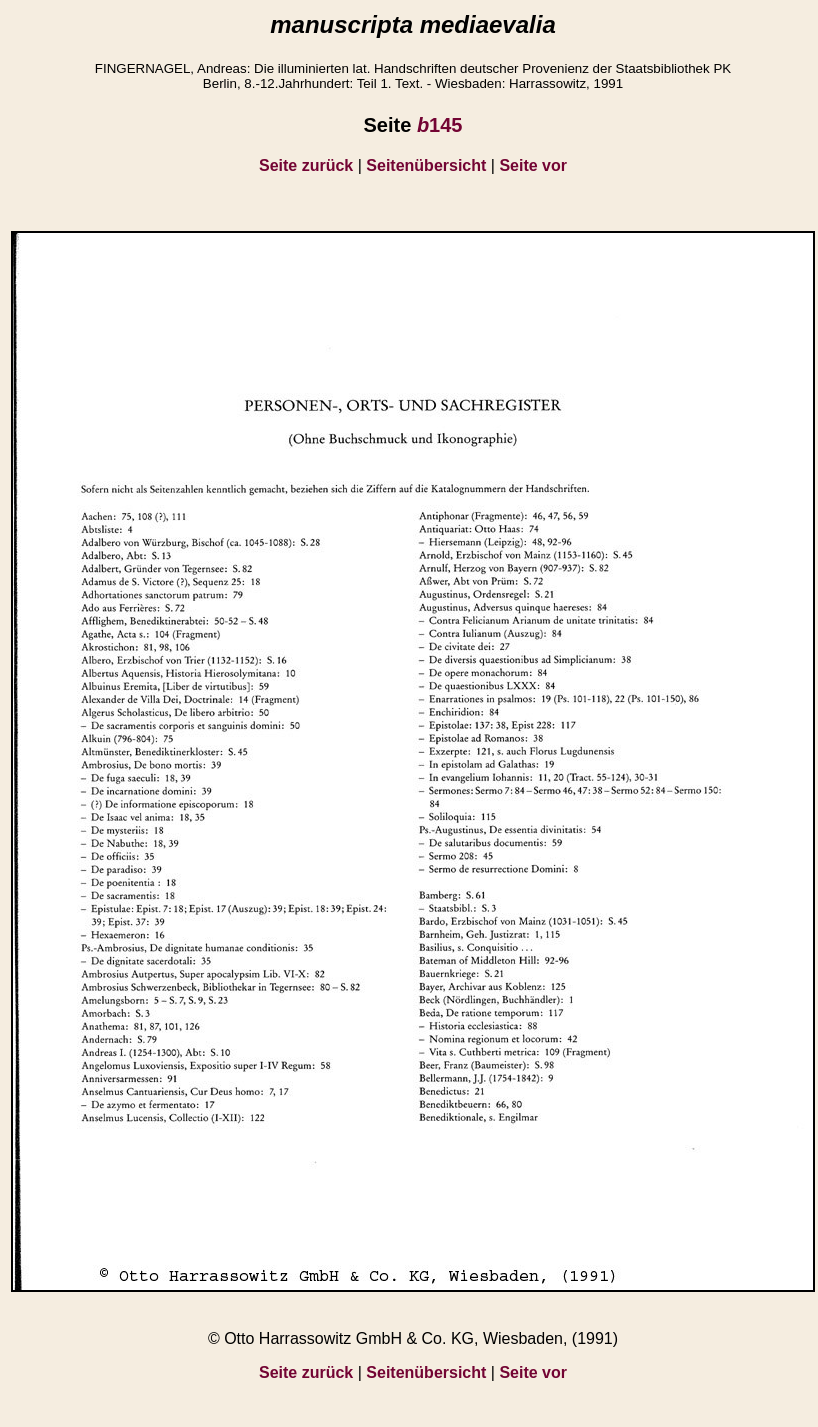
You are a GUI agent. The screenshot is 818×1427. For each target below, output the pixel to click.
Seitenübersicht (426, 165)
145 (440, 125)
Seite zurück (306, 165)
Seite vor (533, 165)
